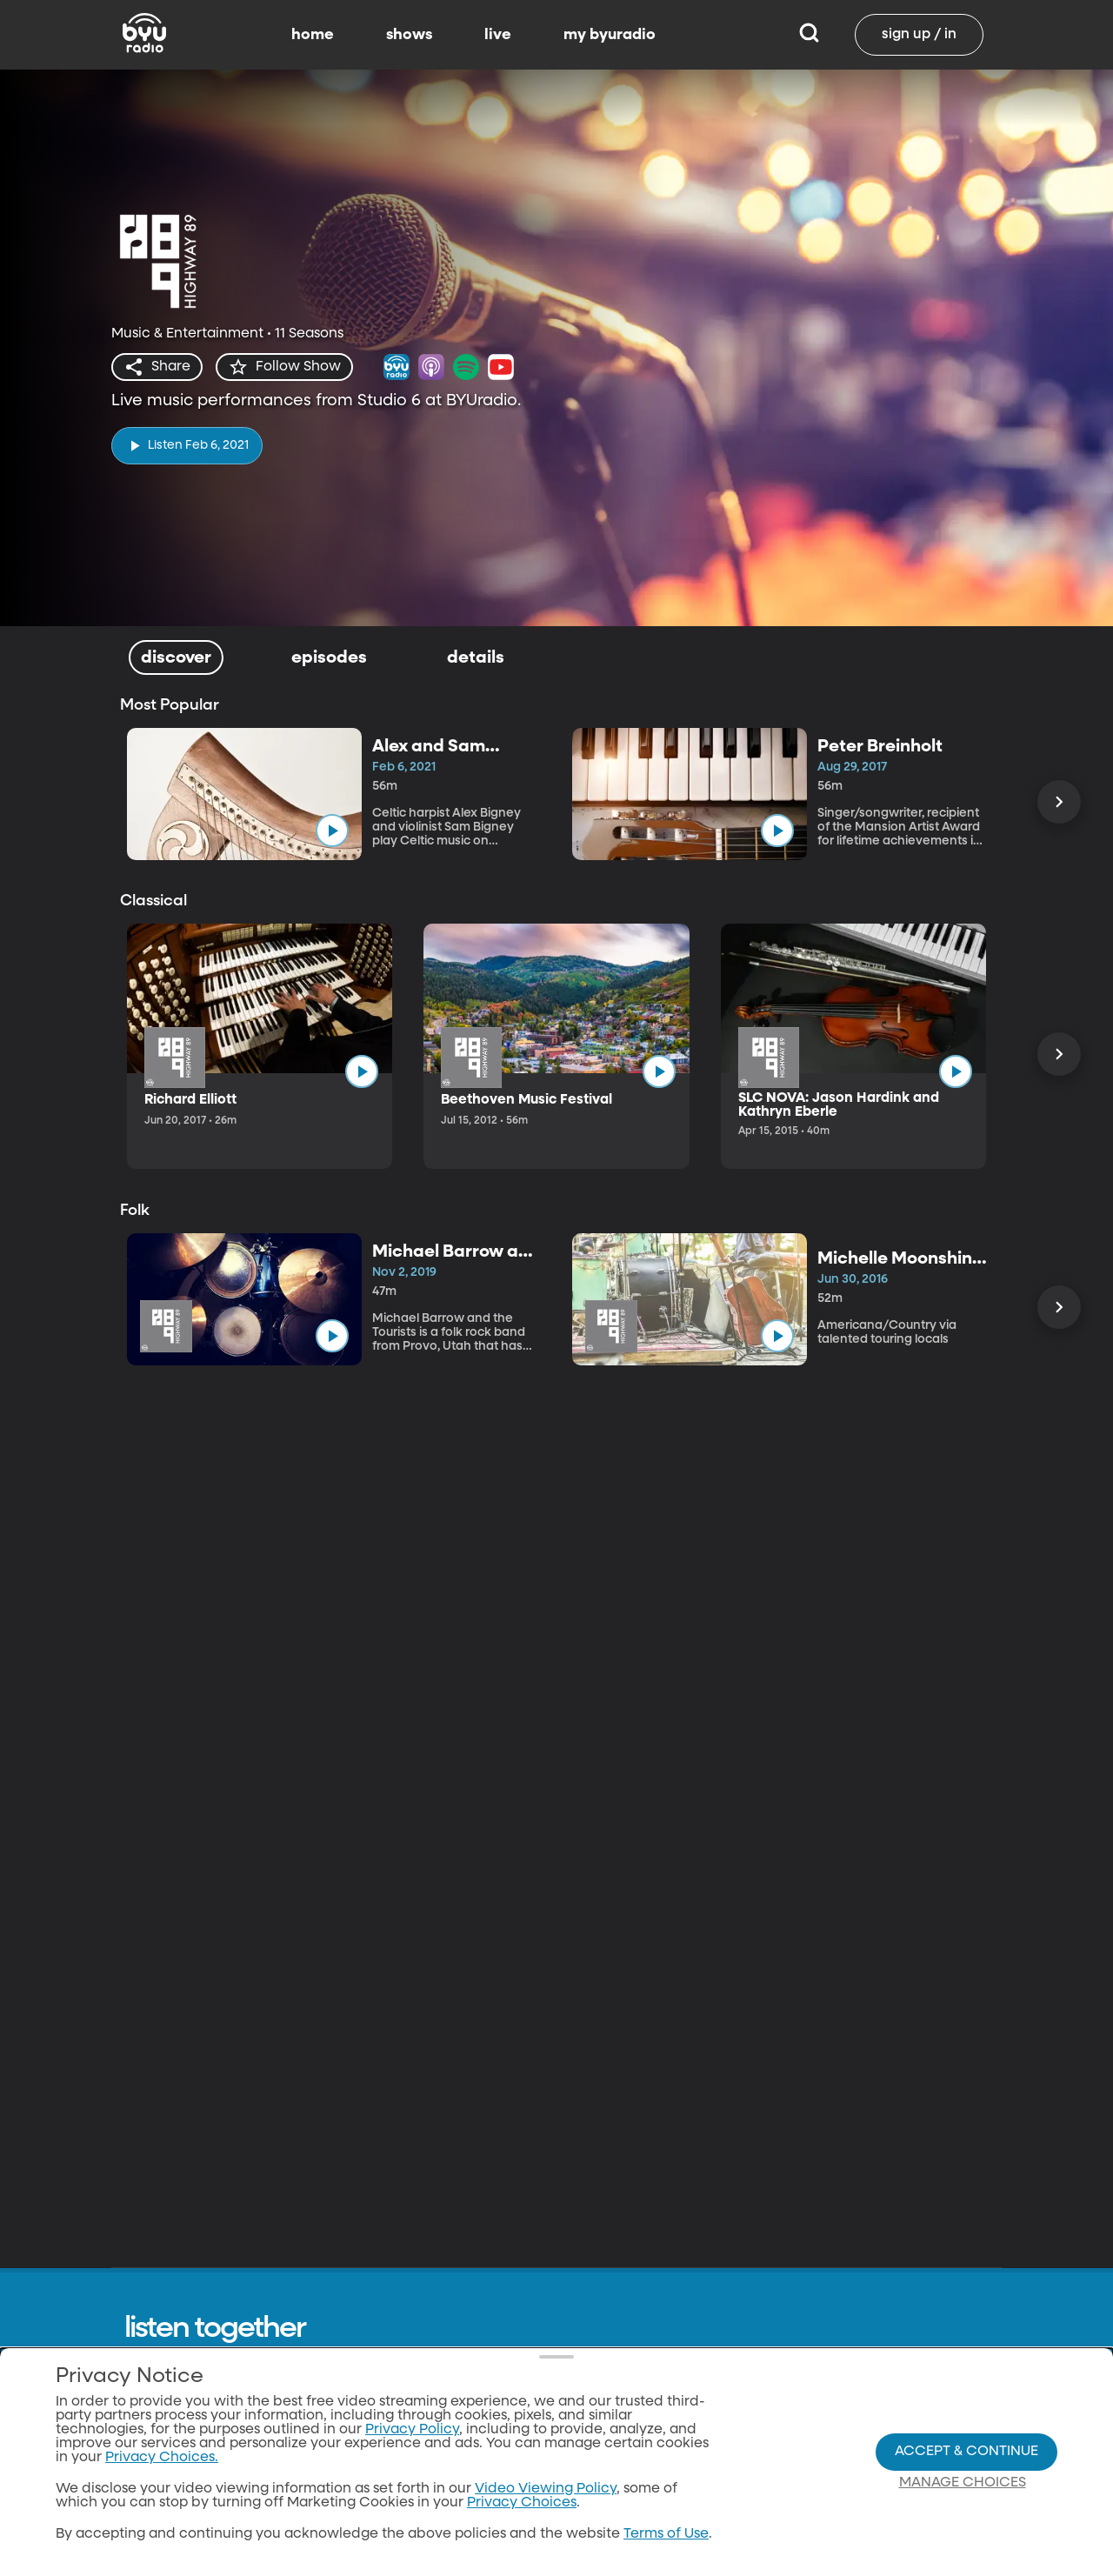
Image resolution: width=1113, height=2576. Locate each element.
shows (409, 35)
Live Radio (737, 2469)
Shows (724, 2436)
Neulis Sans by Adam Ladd (219, 2555)
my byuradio (609, 35)
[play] (187, 445)
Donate (584, 2568)
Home (723, 2403)
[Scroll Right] (1059, 802)
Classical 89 (838, 2469)
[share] (157, 367)
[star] (284, 367)
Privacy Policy (606, 2535)
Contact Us (597, 2469)
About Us (589, 2436)
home (312, 35)
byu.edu (826, 2502)
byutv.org (830, 2436)
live (497, 35)
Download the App (861, 2403)
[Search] (809, 35)
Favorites (733, 2502)
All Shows (591, 2403)
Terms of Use (601, 2502)
